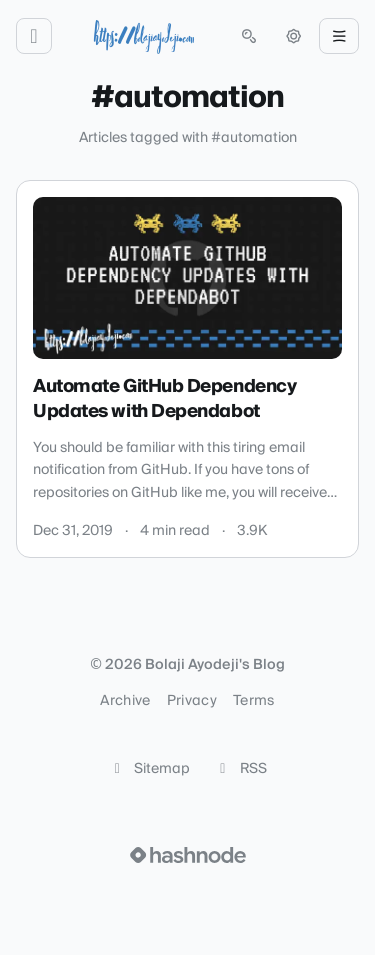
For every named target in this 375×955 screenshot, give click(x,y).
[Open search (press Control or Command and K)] (249, 36)
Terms (254, 701)
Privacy (192, 701)
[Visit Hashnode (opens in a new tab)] (188, 855)
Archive (125, 701)
